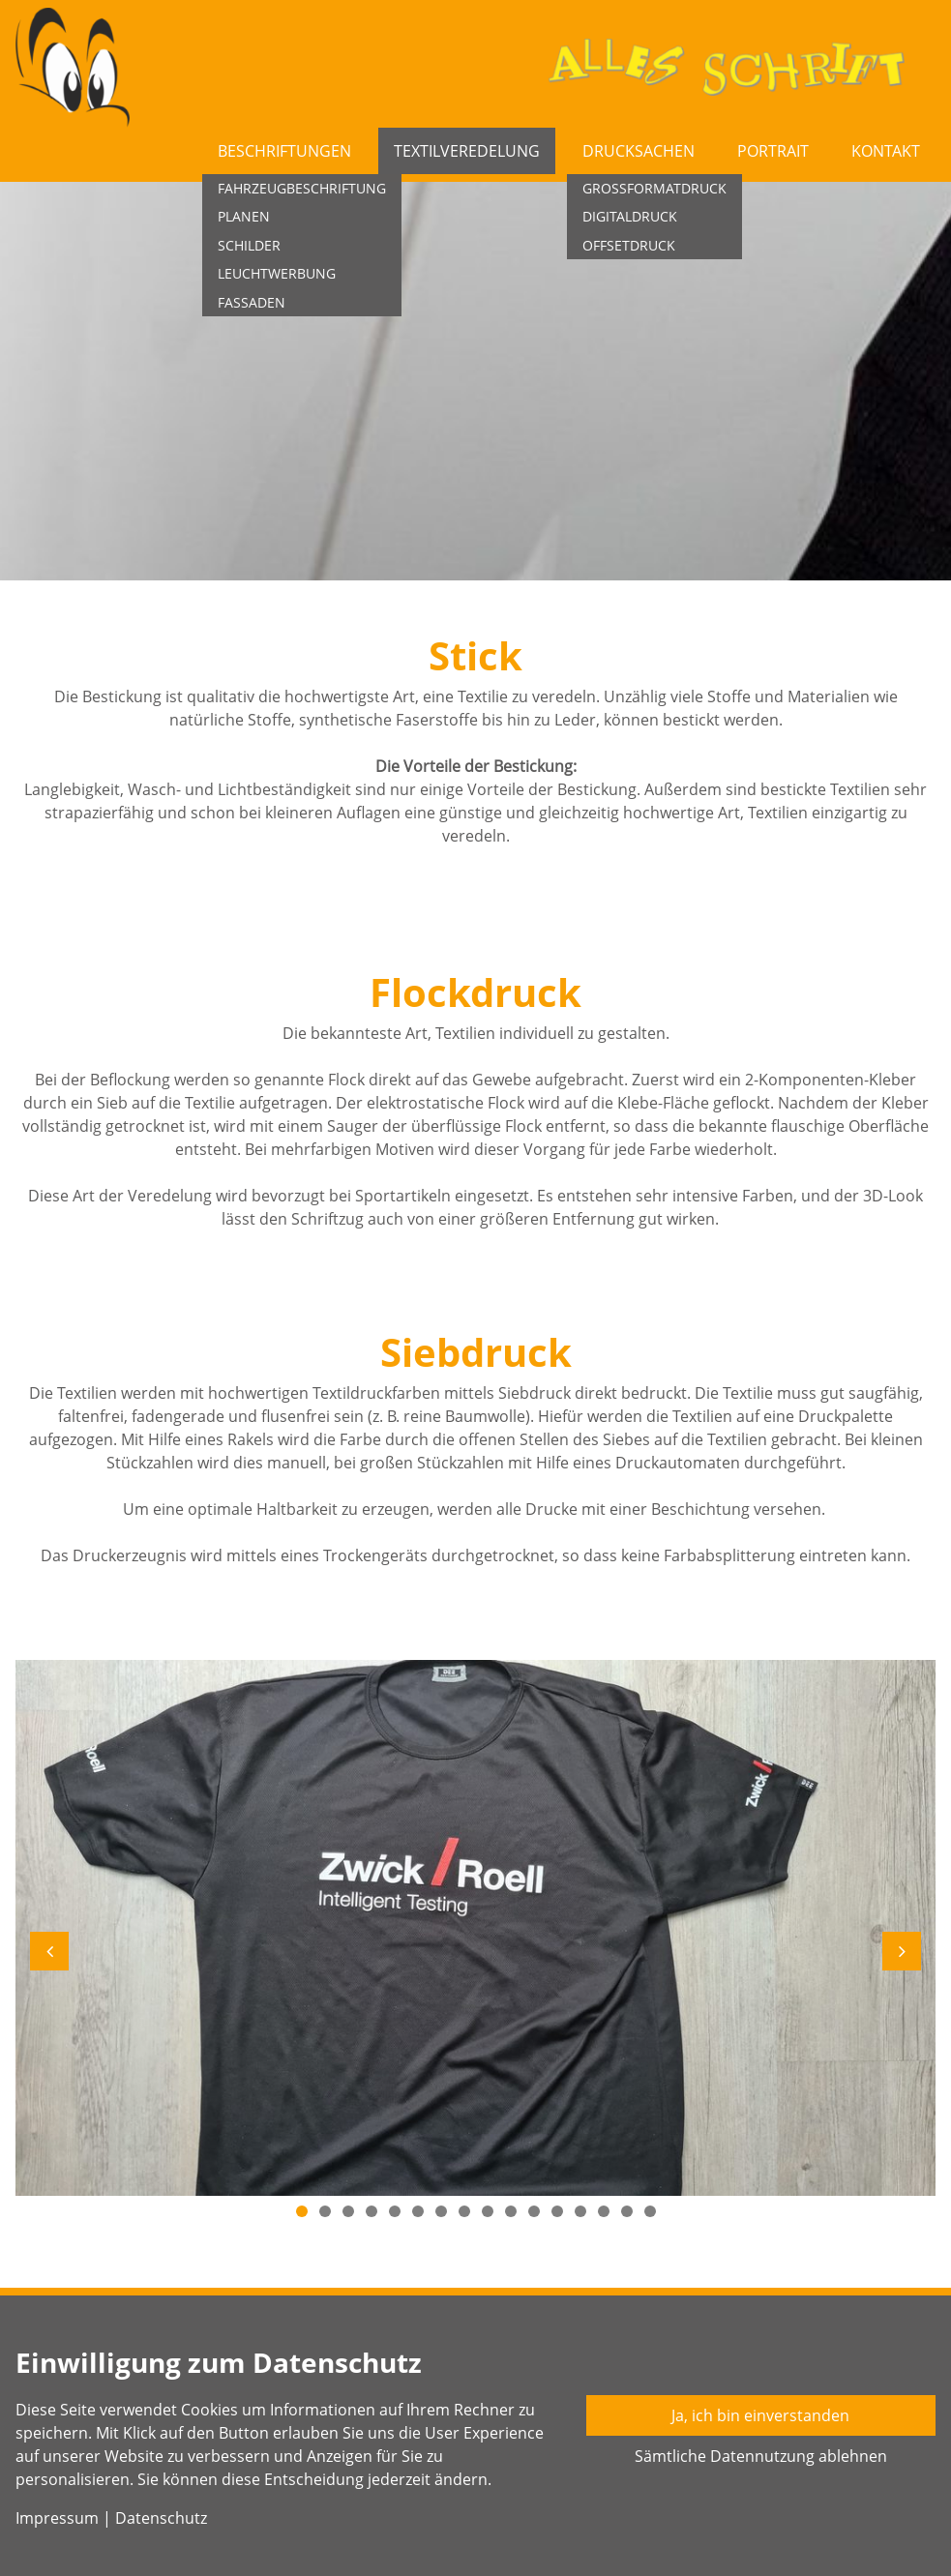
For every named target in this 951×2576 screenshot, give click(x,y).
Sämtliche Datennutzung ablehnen (761, 2456)
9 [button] (487, 2211)
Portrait (773, 151)
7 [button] (441, 2211)
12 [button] (557, 2211)
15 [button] (627, 2211)
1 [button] (302, 2211)
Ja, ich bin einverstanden (760, 2415)
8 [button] (464, 2211)
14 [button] (603, 2211)
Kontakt (885, 151)
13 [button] (580, 2211)
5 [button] (395, 2211)
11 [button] (534, 2211)
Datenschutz (161, 2518)
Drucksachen (638, 151)
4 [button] (371, 2211)
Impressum (57, 2518)
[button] (49, 1951)
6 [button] (418, 2211)
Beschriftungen (284, 151)
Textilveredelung (467, 151)
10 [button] (511, 2211)
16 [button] (650, 2211)
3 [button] (348, 2211)
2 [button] (325, 2211)
